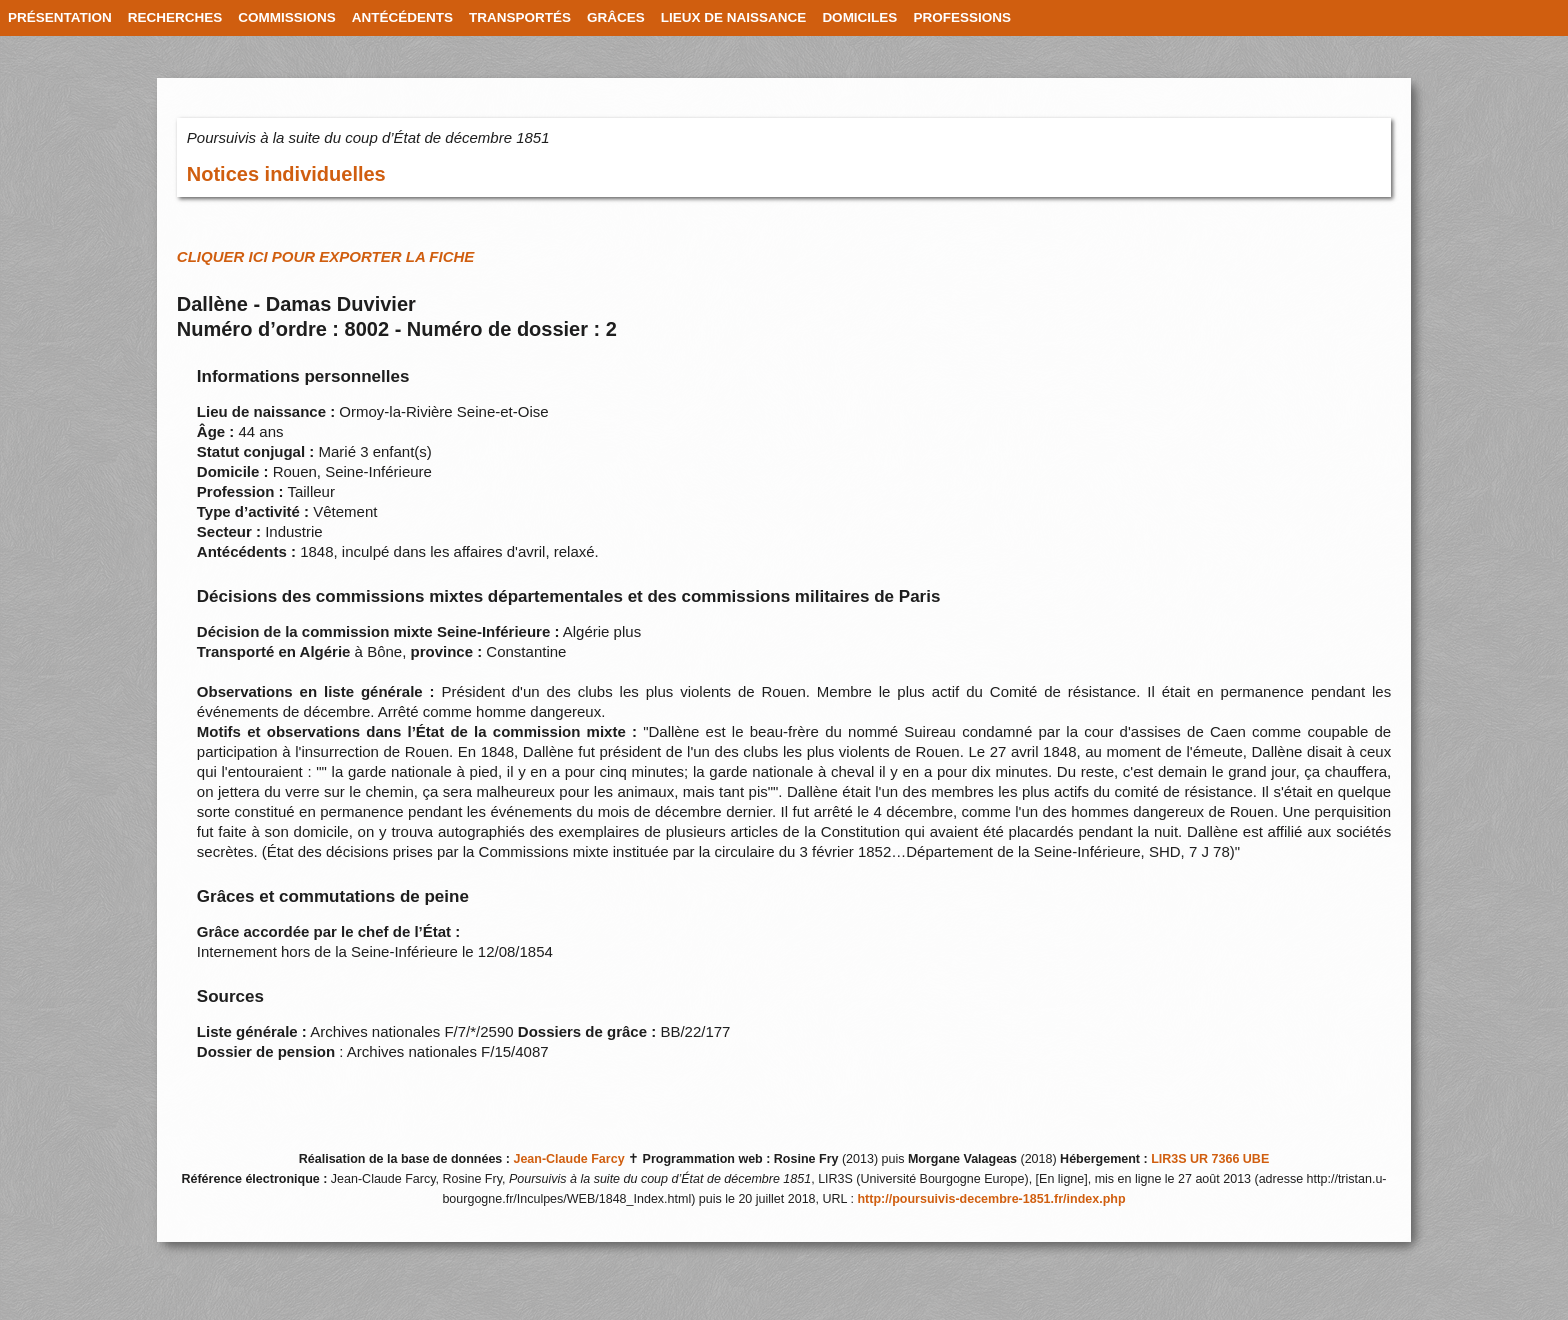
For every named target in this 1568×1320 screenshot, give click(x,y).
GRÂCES (616, 17)
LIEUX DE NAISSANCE (734, 17)
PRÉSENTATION (60, 17)
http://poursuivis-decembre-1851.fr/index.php (991, 1199)
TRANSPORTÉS (520, 17)
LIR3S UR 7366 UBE (1210, 1159)
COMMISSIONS (287, 17)
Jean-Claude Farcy (568, 1159)
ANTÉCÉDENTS (402, 17)
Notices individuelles (286, 174)
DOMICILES (859, 17)
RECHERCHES (175, 17)
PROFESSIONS (962, 17)
